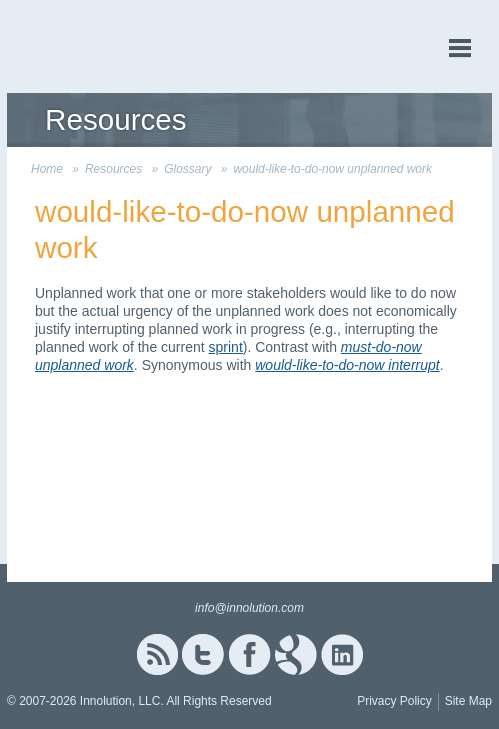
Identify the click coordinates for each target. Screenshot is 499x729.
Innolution (82, 46)
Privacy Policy (394, 701)
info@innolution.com (249, 608)
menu (460, 48)
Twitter (203, 654)
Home (47, 169)
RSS (157, 654)
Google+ (296, 654)
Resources (113, 169)
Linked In (342, 654)
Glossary (187, 169)
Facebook (249, 654)
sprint (226, 347)
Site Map (468, 701)
